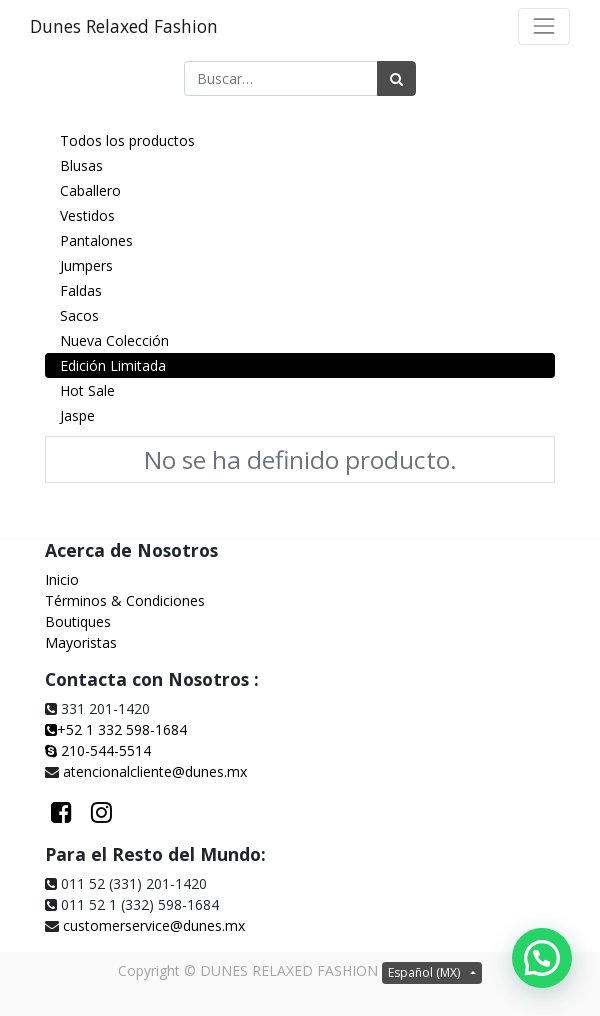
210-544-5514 (106, 750)
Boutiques (78, 621)
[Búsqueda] (396, 78)
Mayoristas (81, 642)
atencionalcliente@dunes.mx (155, 771)
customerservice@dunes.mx (154, 925)
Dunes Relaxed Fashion (124, 26)
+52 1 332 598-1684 (116, 729)
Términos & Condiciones (125, 600)
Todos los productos (127, 140)
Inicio (62, 579)
